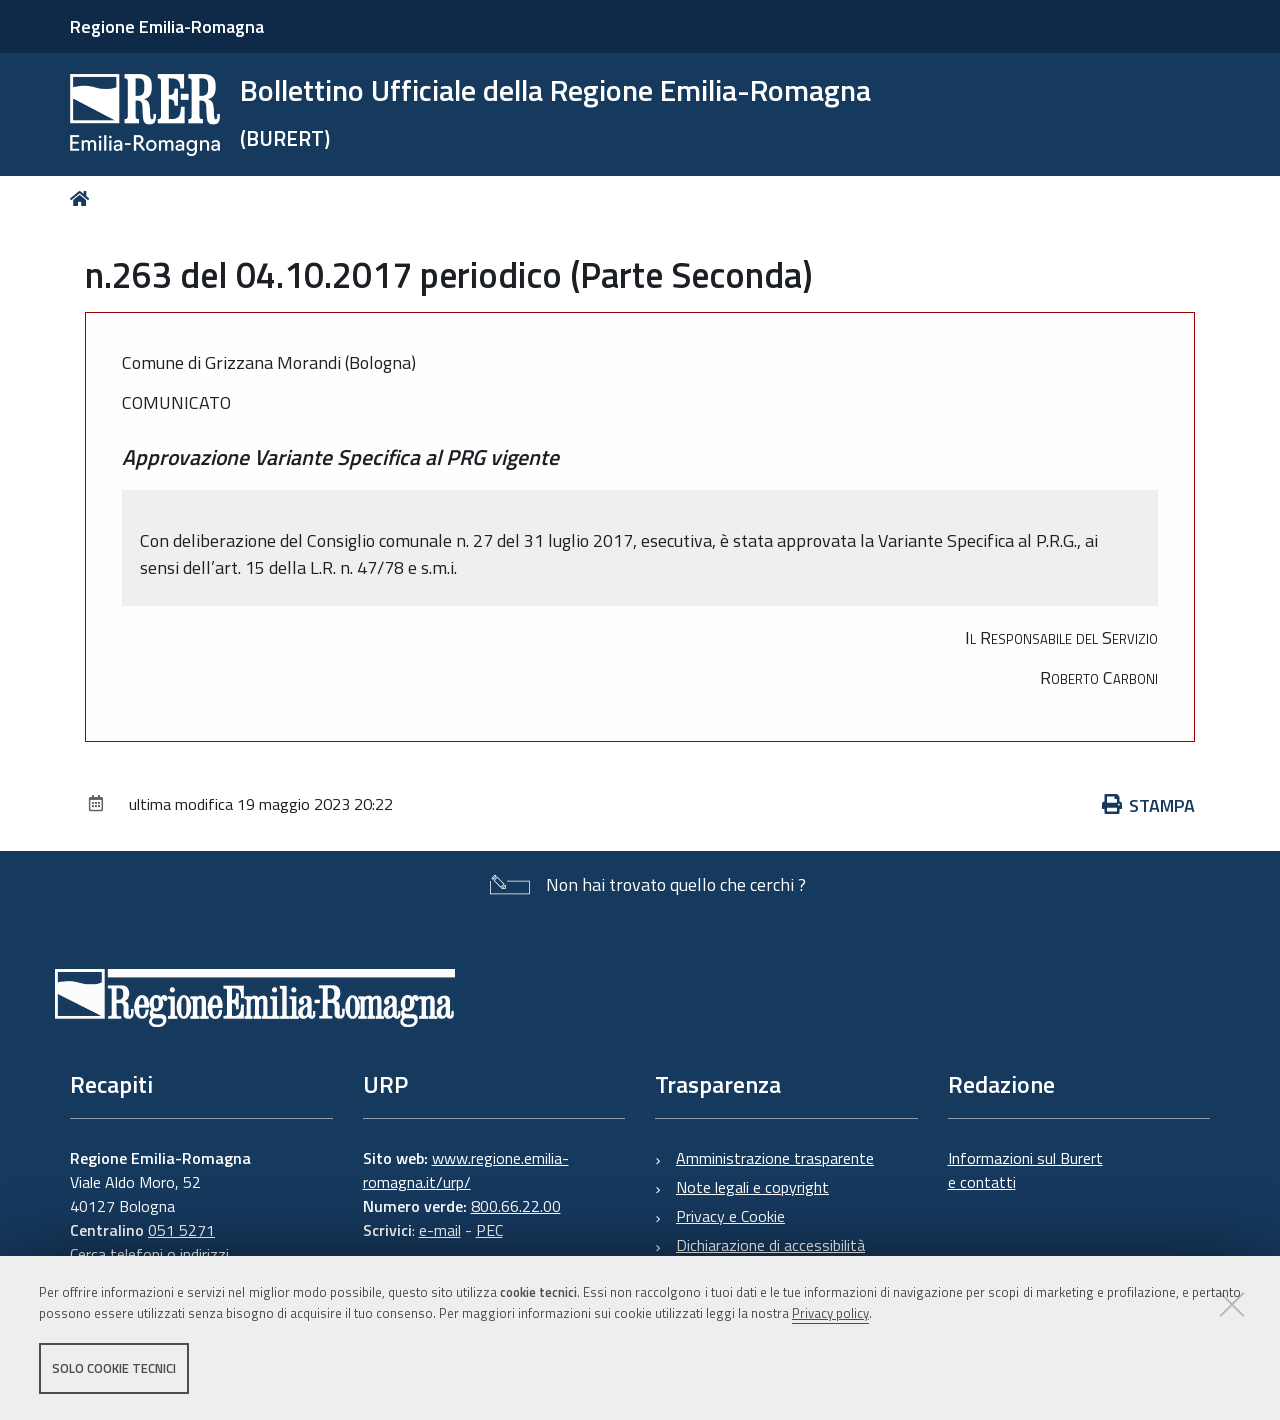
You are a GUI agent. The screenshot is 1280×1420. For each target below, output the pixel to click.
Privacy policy (830, 1313)
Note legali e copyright (752, 1187)
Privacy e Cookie (730, 1216)
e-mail (440, 1230)
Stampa (1149, 805)
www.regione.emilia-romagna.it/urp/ (466, 1170)
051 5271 (181, 1230)
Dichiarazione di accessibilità (770, 1245)
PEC (489, 1230)
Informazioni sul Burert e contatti (1025, 1170)
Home (83, 198)
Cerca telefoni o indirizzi (149, 1254)
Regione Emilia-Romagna (167, 26)
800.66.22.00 (516, 1206)
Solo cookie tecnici (114, 1368)
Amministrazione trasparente (775, 1158)
